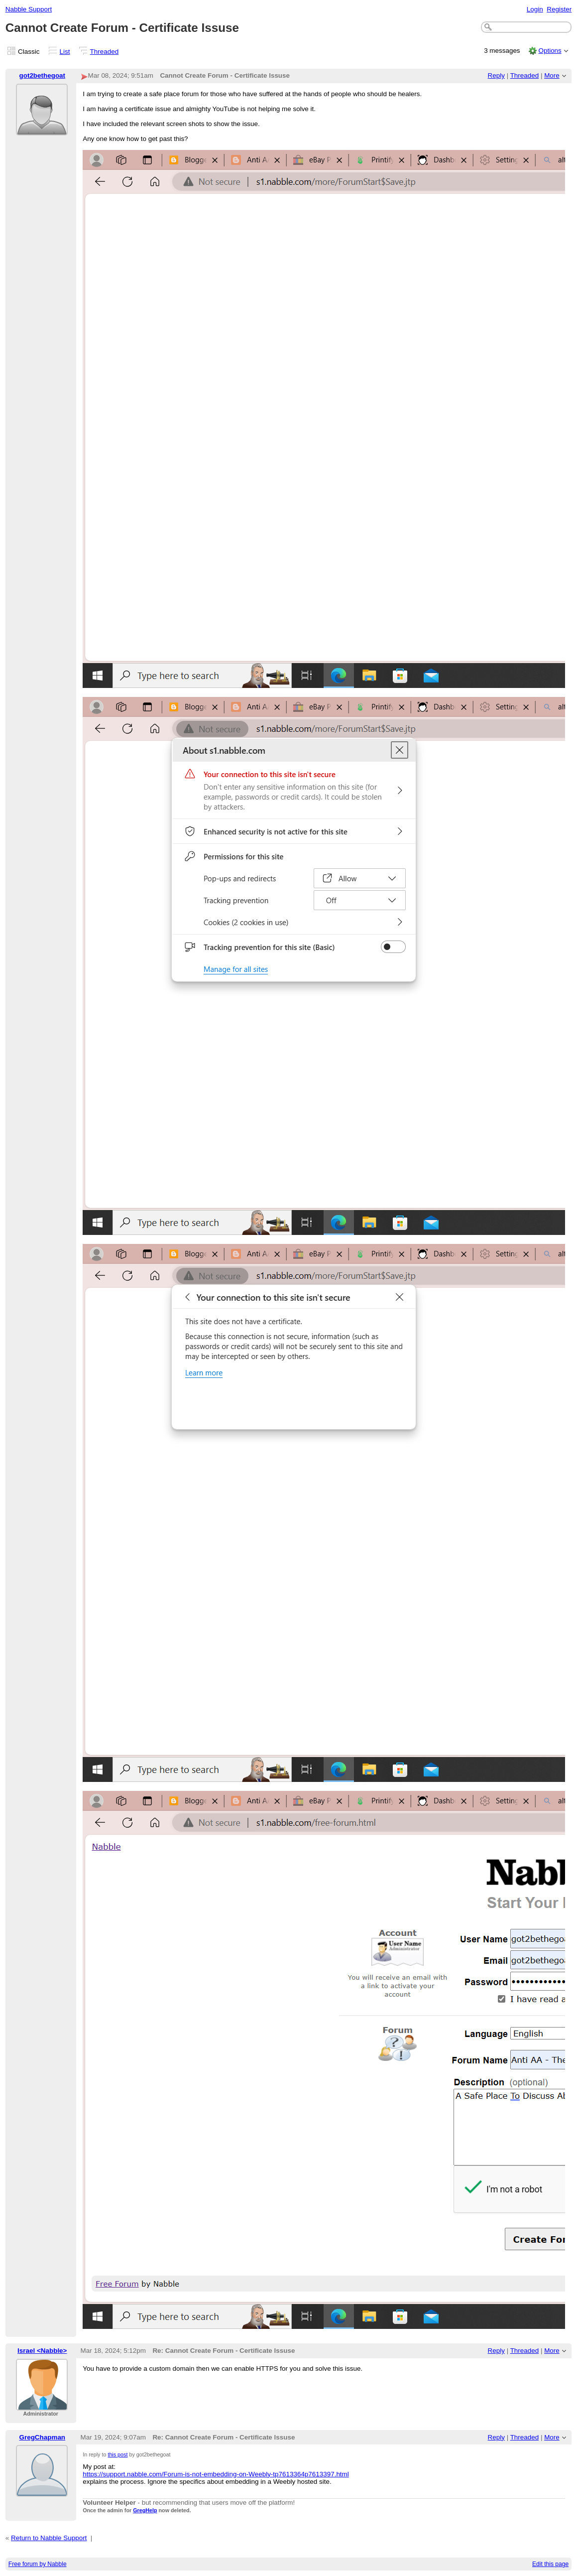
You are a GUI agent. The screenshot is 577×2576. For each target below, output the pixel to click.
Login (535, 9)
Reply (496, 75)
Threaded (104, 51)
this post (117, 2454)
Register (559, 9)
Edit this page (550, 2564)
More (552, 75)
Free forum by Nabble (37, 2564)
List (65, 51)
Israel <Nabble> (42, 2350)
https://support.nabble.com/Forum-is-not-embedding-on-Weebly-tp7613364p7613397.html (216, 2474)
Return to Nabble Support (49, 2538)
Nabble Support (28, 9)
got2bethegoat (42, 75)
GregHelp (145, 2510)
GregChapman (42, 2437)
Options (549, 50)
